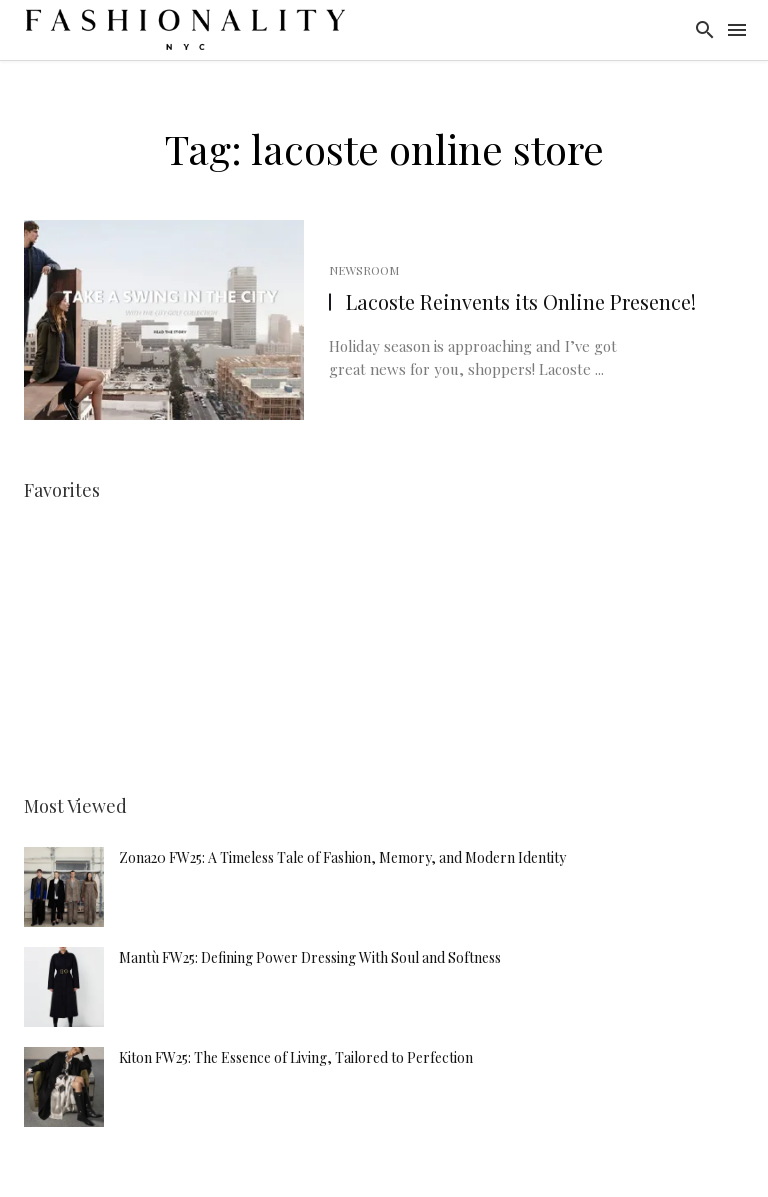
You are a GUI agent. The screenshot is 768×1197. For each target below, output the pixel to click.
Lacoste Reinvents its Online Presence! (521, 301)
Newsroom (364, 270)
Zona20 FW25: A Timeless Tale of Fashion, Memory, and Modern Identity (342, 857)
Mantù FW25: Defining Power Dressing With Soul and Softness (310, 957)
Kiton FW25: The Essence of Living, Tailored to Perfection (296, 1057)
